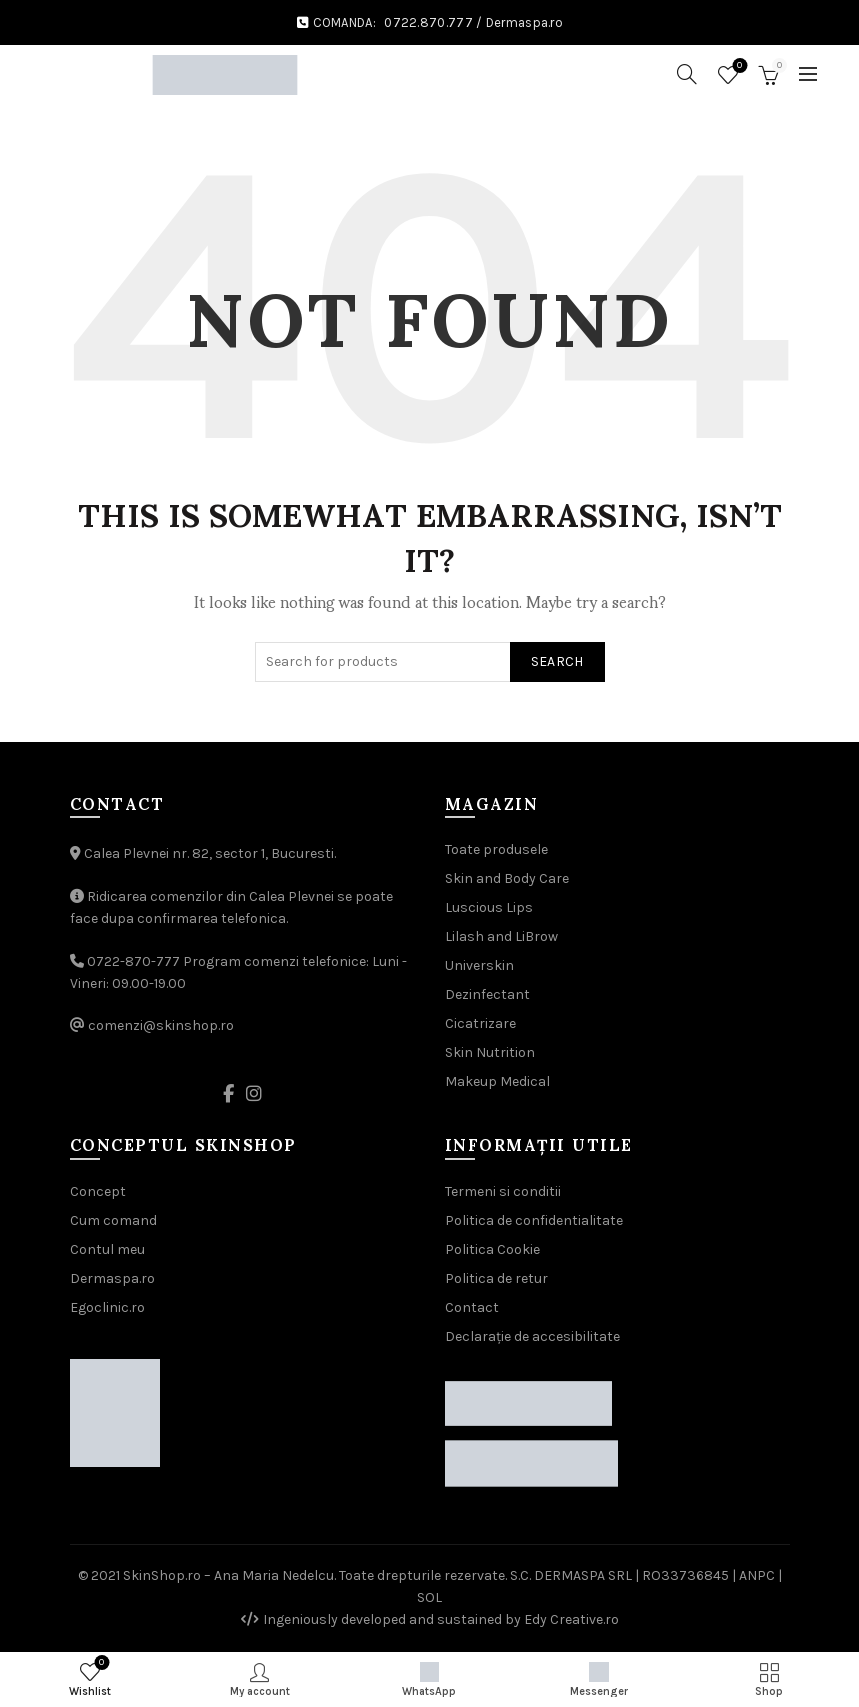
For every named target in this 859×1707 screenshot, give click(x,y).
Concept (98, 1191)
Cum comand (113, 1220)
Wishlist (737, 66)
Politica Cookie (492, 1249)
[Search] (687, 74)
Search (557, 661)
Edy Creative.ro (571, 1619)
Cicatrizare (480, 1023)
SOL (429, 1597)
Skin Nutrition (490, 1052)
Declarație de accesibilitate (532, 1336)
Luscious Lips (489, 907)
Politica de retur (496, 1278)
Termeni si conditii (503, 1191)
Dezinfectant (487, 994)
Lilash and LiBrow (501, 936)
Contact (472, 1307)
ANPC (757, 1575)
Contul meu (107, 1249)
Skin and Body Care (507, 878)
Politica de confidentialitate (534, 1220)
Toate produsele (496, 849)
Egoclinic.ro (107, 1307)
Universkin (479, 965)
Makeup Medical (497, 1081)
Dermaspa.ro (524, 22)
